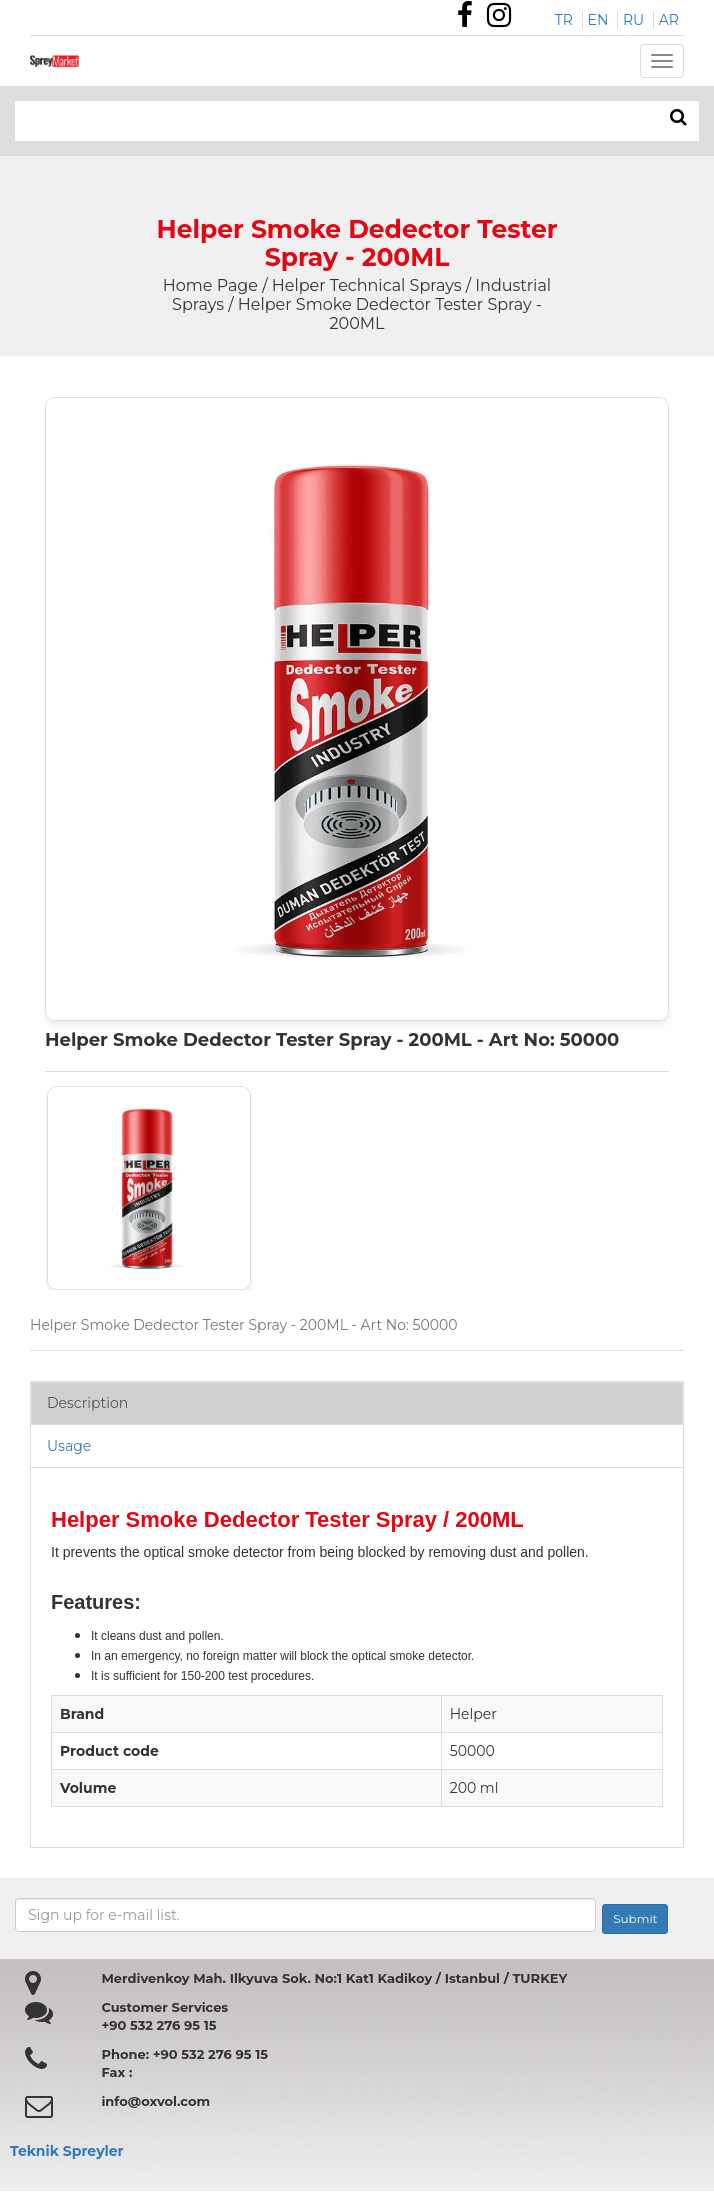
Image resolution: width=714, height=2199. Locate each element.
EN (598, 20)
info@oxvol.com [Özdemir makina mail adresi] (155, 2101)
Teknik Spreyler (67, 2151)
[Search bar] (268, 121)
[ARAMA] (678, 118)
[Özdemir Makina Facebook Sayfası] (470, 20)
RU (633, 20)
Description (87, 1403)
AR (669, 20)
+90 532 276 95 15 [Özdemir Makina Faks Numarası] (158, 2025)
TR (564, 20)
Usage (69, 1446)
